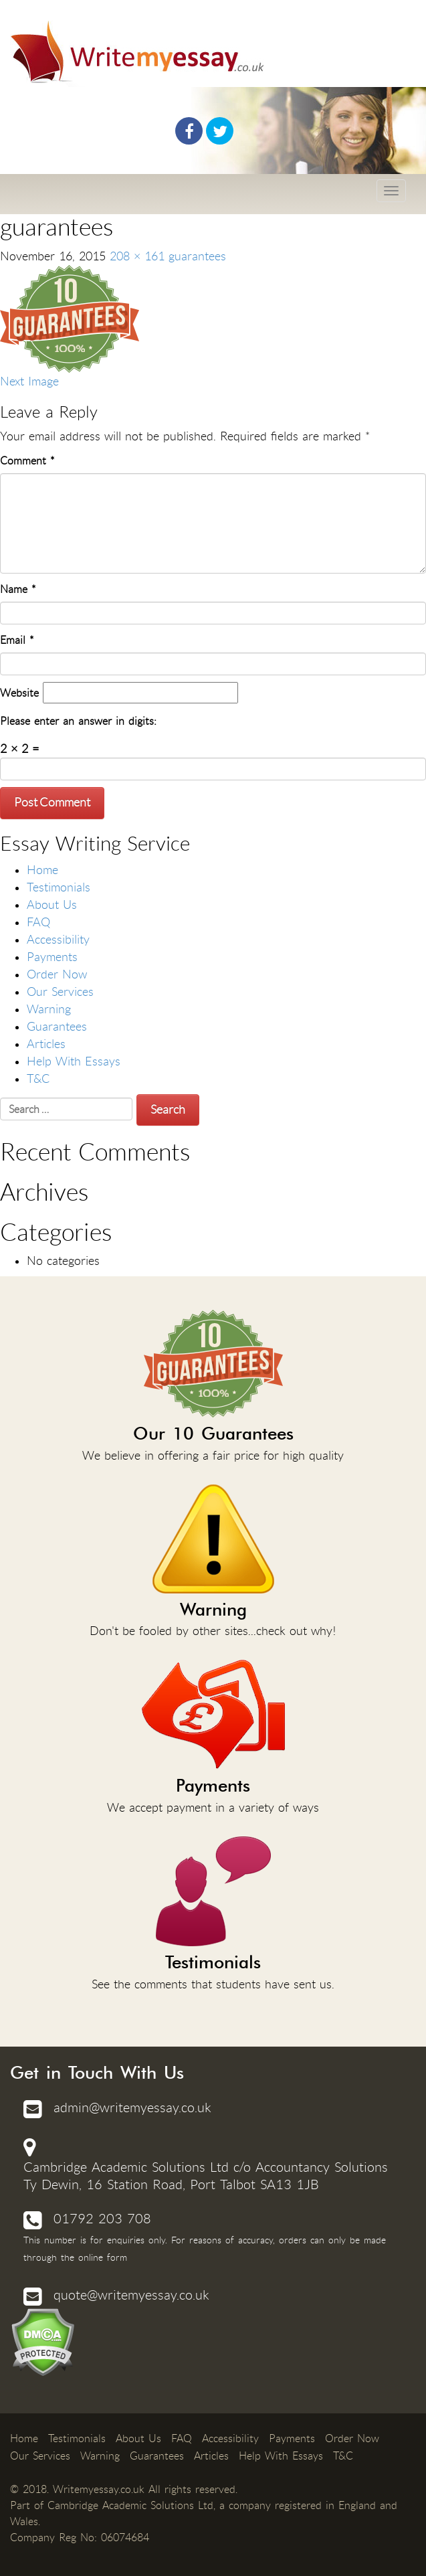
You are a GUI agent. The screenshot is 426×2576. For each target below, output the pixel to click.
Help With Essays (73, 1061)
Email (16, 640)
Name (17, 589)
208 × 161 (137, 256)
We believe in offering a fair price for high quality (213, 1386)
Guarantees (57, 1026)
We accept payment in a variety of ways (213, 1737)
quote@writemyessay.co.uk (131, 2295)
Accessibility (58, 939)
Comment (27, 460)
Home (42, 870)
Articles (46, 1044)
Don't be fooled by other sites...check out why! (213, 1561)
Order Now (57, 974)
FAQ (38, 922)
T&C (38, 1079)
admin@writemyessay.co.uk (132, 2107)
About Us (52, 905)
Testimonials (58, 887)
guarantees (197, 256)
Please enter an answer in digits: (78, 721)
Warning (49, 1009)
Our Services (60, 992)
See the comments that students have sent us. (213, 1913)
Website (19, 693)
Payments (52, 957)
